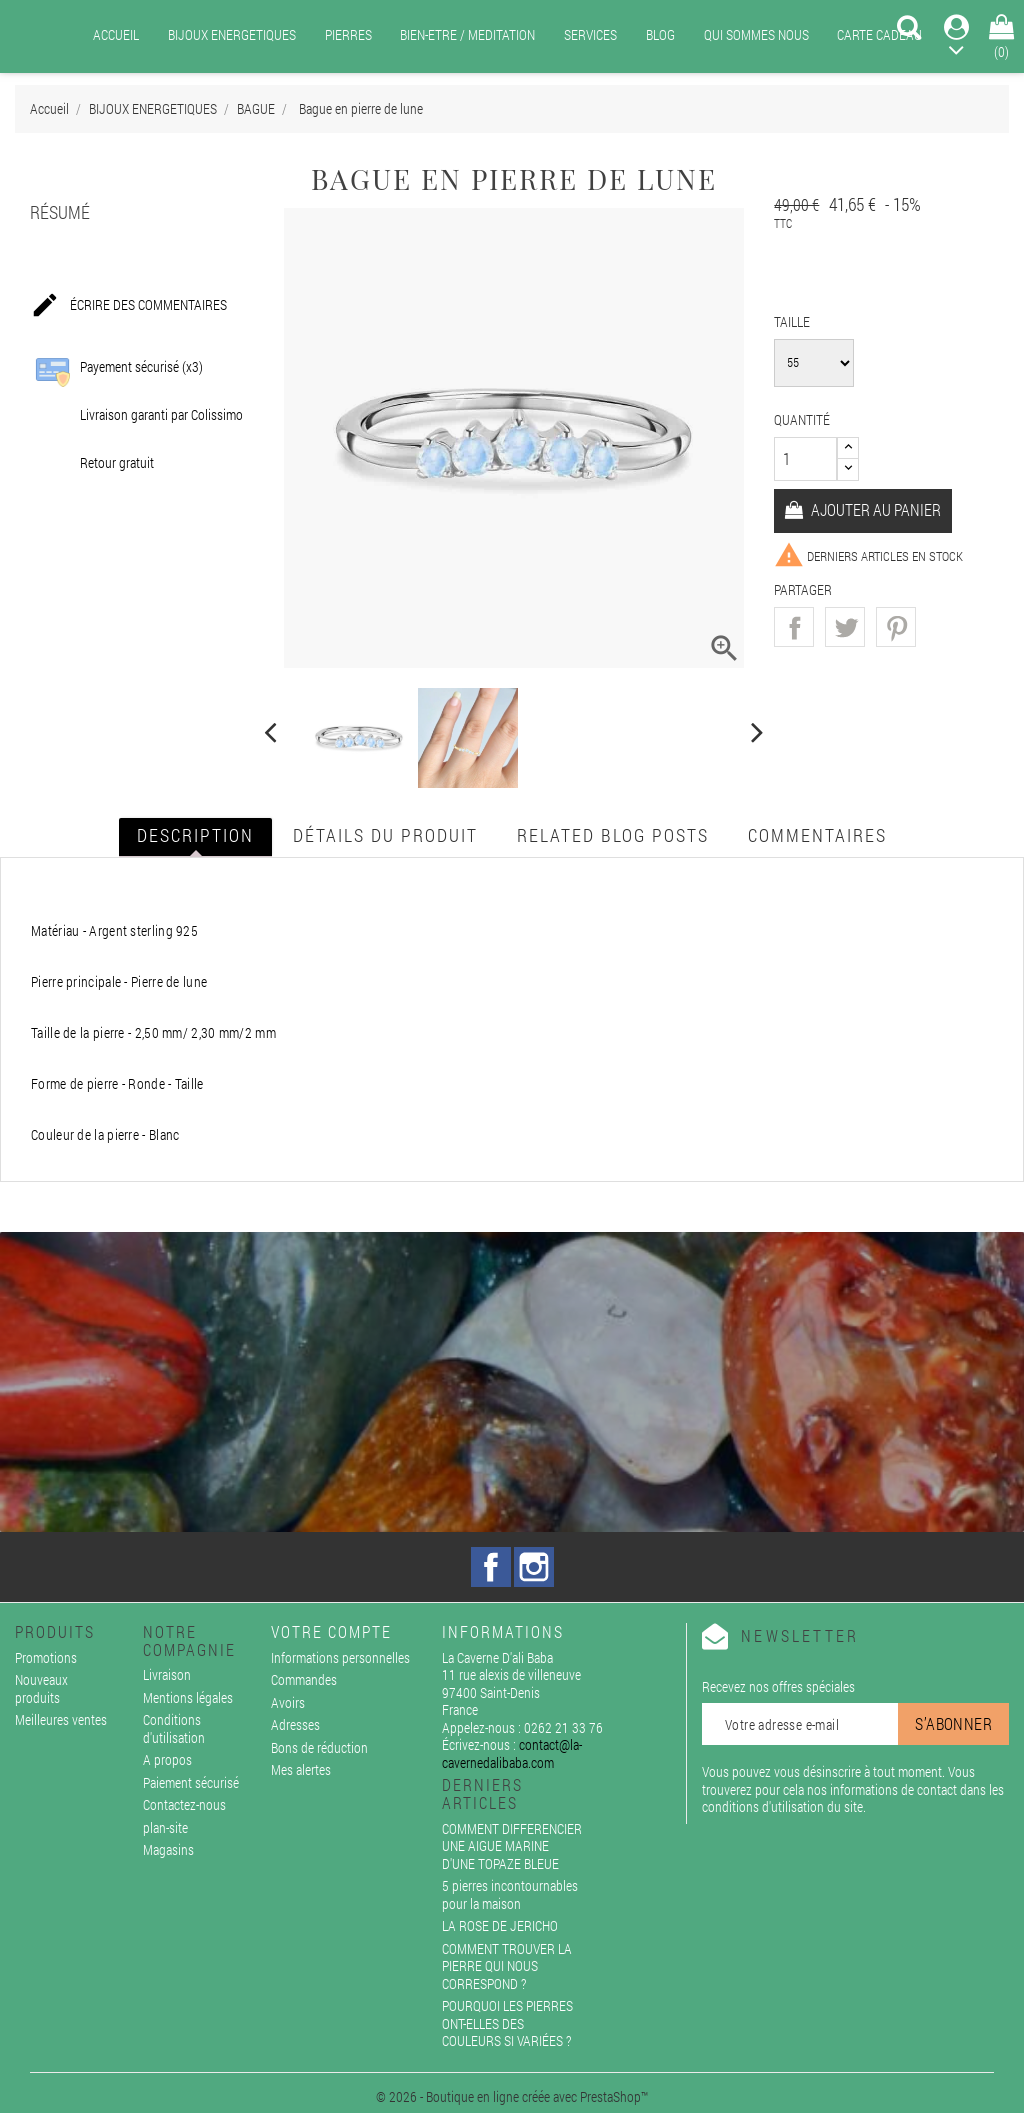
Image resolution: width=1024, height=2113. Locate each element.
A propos (167, 1759)
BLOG (660, 34)
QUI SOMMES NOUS (756, 34)
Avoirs (288, 1702)
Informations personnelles (340, 1657)
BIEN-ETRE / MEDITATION (467, 34)
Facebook (491, 1567)
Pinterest (896, 627)
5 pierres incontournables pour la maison (510, 1894)
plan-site (165, 1827)
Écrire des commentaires (128, 306)
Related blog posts (613, 835)
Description (195, 835)
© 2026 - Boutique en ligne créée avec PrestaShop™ (512, 2096)
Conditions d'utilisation (174, 1728)
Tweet (845, 627)
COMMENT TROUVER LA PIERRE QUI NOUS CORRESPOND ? (507, 1966)
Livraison (167, 1674)
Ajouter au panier (874, 509)
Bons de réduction (319, 1747)
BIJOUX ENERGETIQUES (232, 34)
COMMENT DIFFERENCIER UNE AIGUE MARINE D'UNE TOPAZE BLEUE (512, 1846)
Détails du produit (385, 835)
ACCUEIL (116, 34)
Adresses (295, 1724)
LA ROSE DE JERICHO (500, 1925)
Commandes (304, 1679)
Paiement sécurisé (191, 1782)
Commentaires (817, 835)
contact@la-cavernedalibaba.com (512, 1753)
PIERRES (348, 34)
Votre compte (331, 1631)
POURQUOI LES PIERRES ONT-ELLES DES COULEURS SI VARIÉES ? (507, 2023)
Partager (794, 627)
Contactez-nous (184, 1804)
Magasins (168, 1849)
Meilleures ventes (61, 1719)
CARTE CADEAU (879, 34)
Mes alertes (301, 1769)
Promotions (46, 1657)
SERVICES (590, 34)
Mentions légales (188, 1697)
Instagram (534, 1567)
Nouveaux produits (41, 1688)
